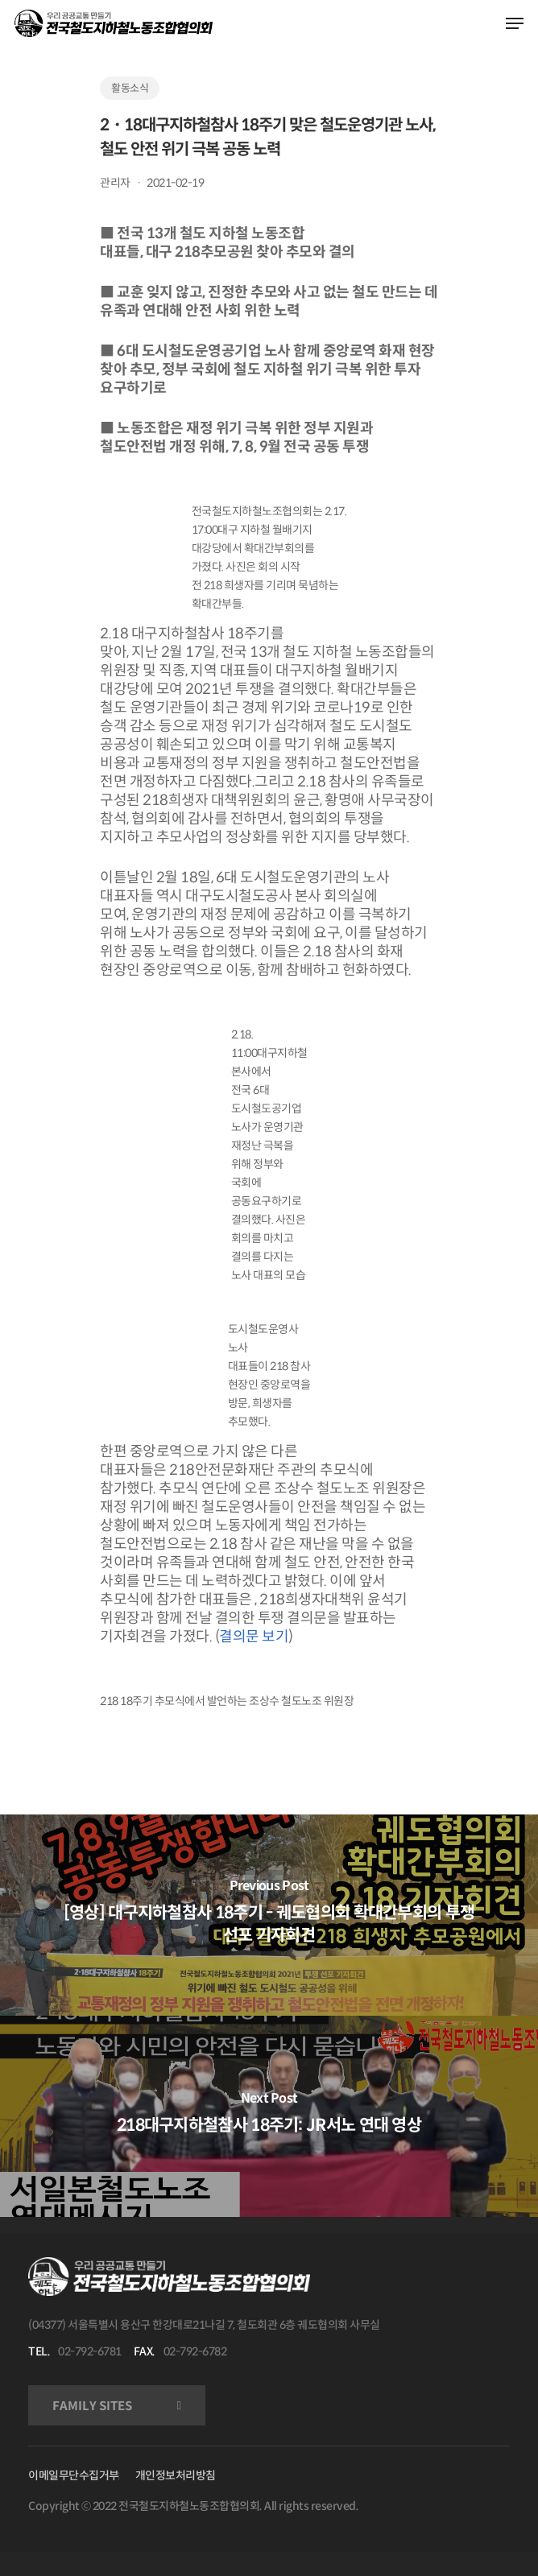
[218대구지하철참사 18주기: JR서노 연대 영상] (269, 2116)
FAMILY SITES (92, 2405)
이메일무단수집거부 (73, 2475)
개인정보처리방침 (175, 2475)
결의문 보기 (253, 1636)
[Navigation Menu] (515, 23)
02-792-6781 (90, 2351)
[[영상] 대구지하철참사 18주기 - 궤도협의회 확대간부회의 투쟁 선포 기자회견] (269, 1915)
